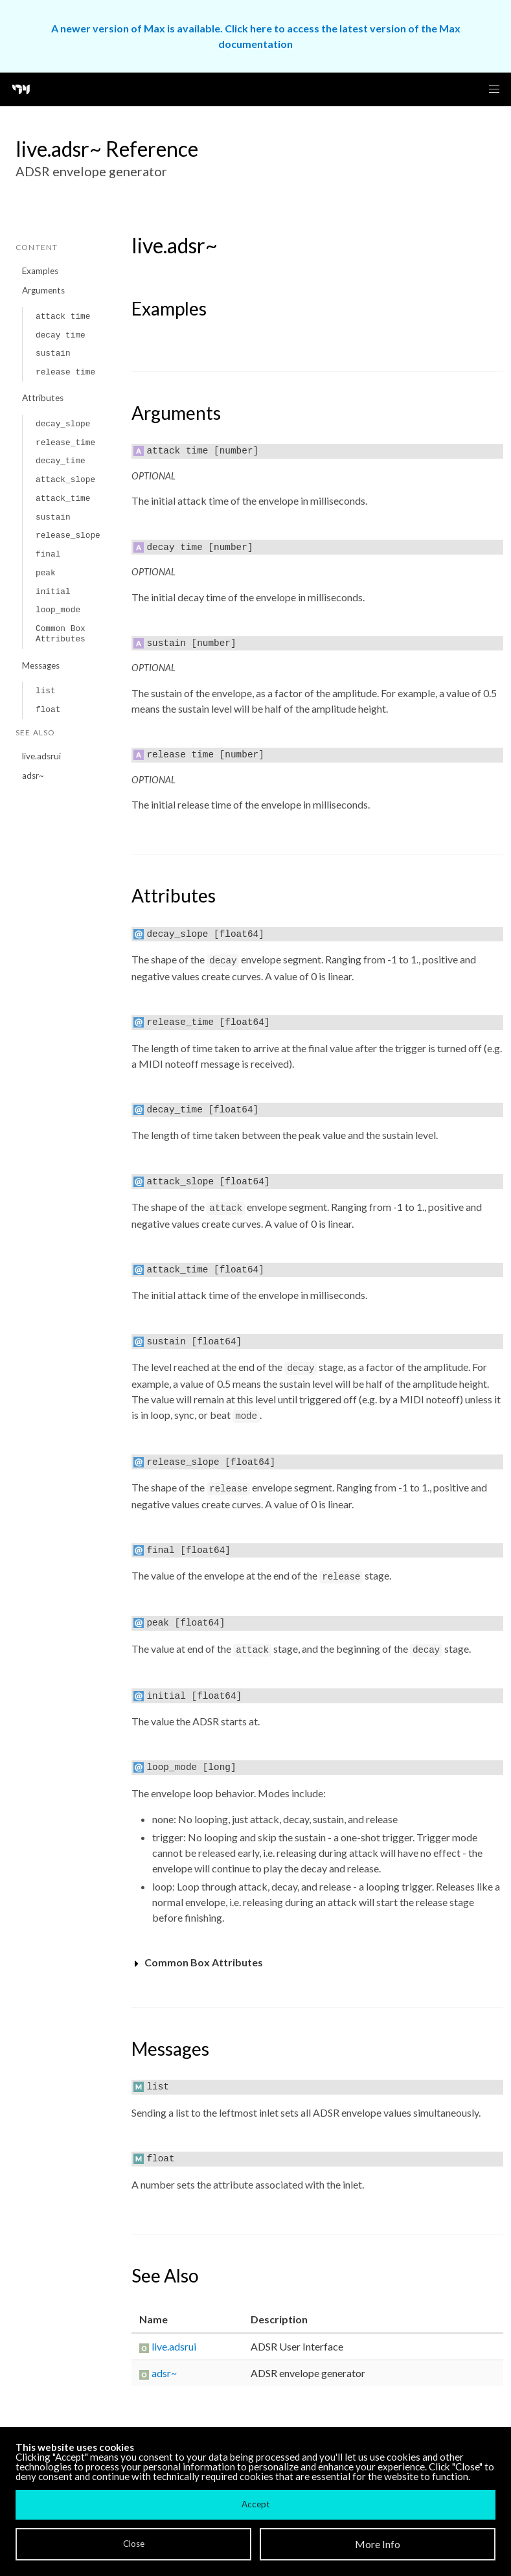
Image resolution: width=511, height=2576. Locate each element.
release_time (65, 443)
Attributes (42, 398)
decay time (60, 335)
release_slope (68, 535)
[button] (494, 89)
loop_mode (58, 610)
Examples (40, 271)
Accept (255, 2504)
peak (46, 573)
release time (65, 372)
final (48, 554)
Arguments (43, 290)
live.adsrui (41, 756)
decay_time (60, 461)
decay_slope (63, 424)
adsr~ (33, 775)
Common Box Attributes (60, 634)
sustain (53, 353)
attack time (63, 316)
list (46, 691)
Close (133, 2543)
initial (53, 592)
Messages (41, 665)
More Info (377, 2544)
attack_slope (65, 480)
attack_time (63, 498)
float (48, 710)
